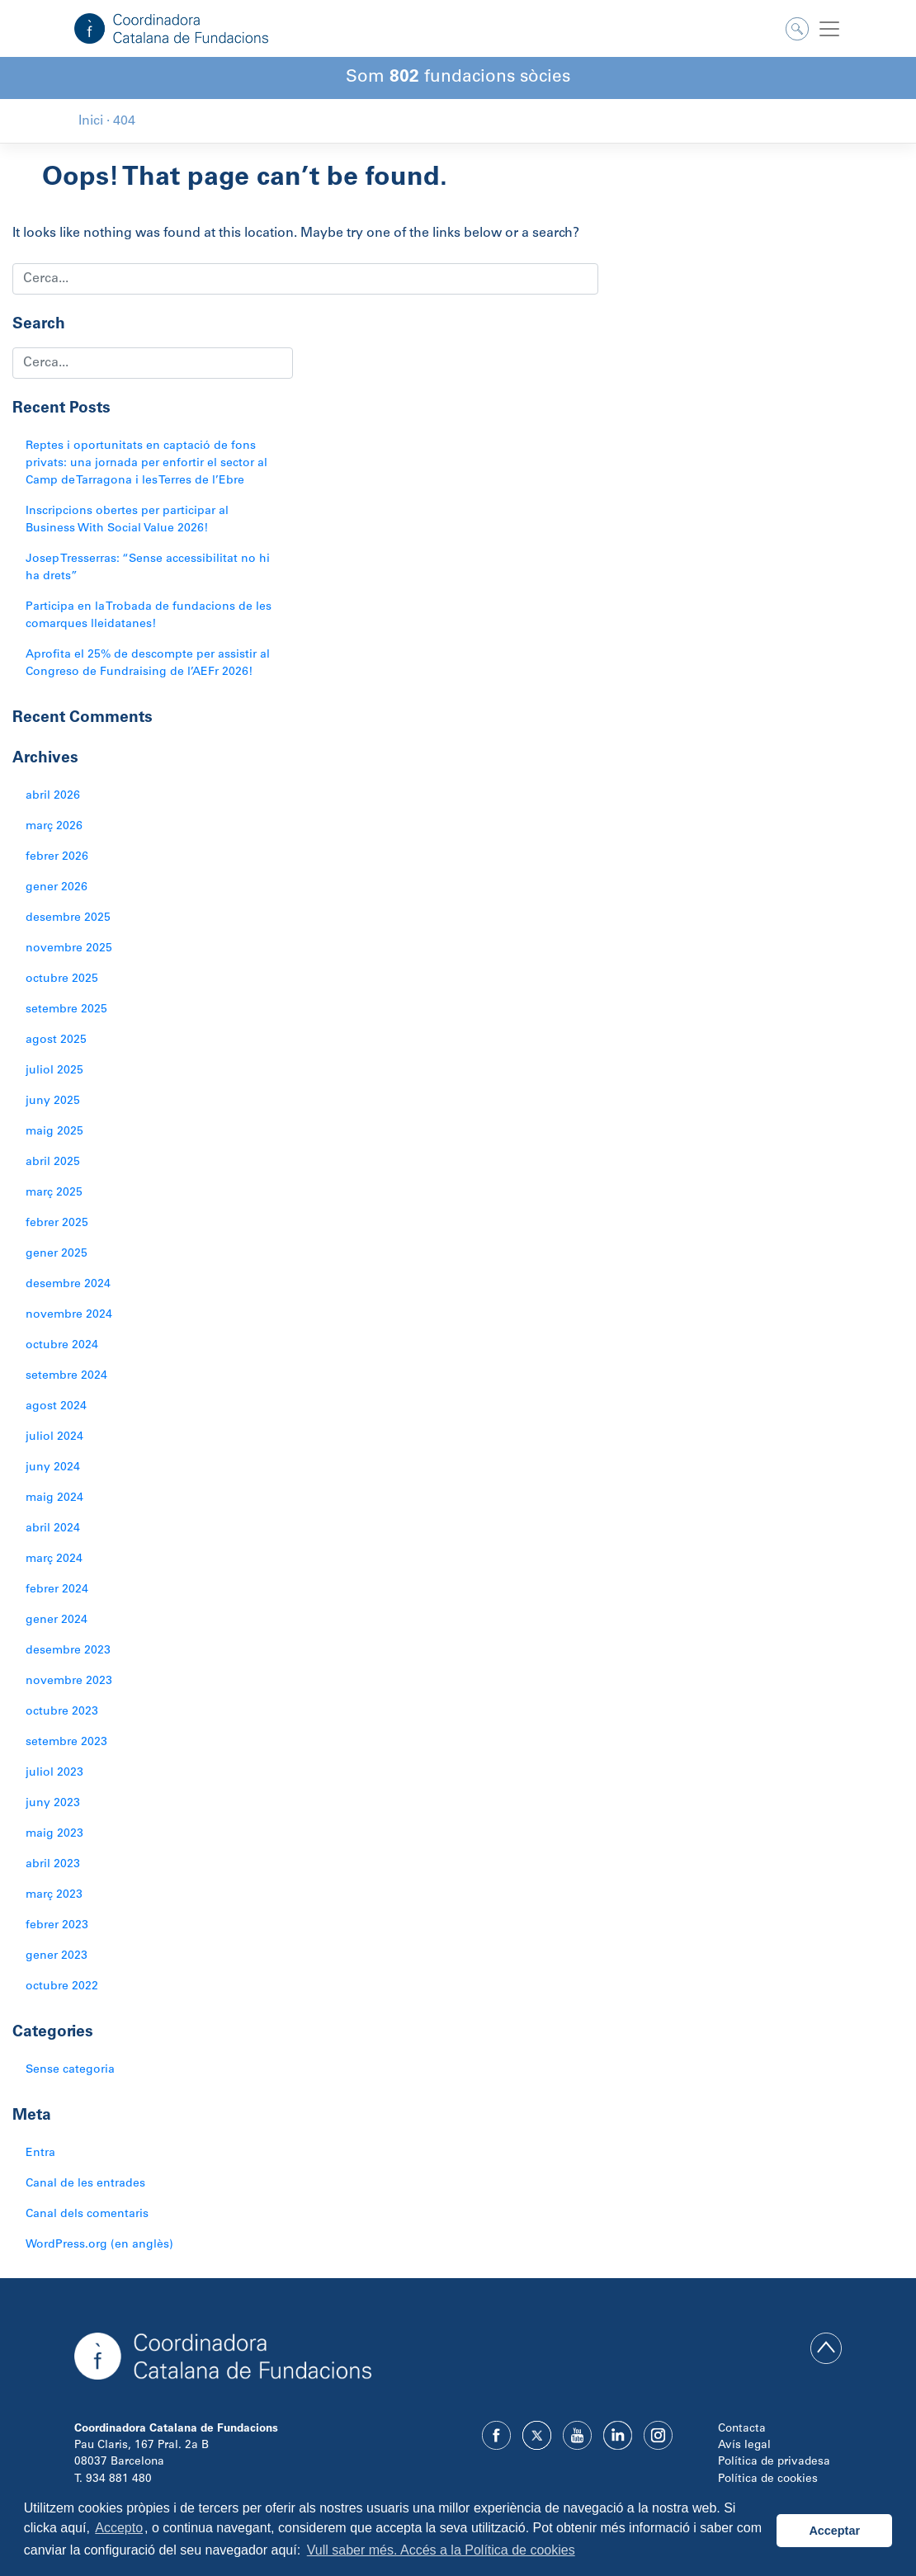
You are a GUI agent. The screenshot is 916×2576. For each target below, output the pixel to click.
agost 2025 (56, 1040)
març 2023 (54, 1895)
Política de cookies (768, 2479)
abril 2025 (53, 1162)
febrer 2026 (57, 857)
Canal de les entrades (85, 2184)
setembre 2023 (66, 1742)
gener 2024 (56, 1620)
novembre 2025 (69, 949)
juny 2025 (53, 1101)
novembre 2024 (69, 1315)
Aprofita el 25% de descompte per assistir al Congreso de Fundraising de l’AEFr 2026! (148, 663)
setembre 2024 (66, 1376)
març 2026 (54, 827)
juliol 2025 (54, 1071)
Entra (40, 2153)
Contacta (742, 2429)
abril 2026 (53, 796)
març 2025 (54, 1193)
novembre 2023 (69, 1681)
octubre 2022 (62, 1987)
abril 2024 (53, 1529)
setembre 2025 (66, 1010)
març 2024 (54, 1559)
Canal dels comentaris (87, 2214)
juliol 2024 (54, 1437)
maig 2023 (54, 1834)
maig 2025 (54, 1132)
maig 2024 (54, 1498)
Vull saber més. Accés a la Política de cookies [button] (441, 2550)
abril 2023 (53, 1865)
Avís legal (744, 2445)
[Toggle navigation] (829, 29)
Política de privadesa (774, 2462)
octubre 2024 (62, 1346)
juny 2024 (53, 1468)
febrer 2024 (57, 1590)
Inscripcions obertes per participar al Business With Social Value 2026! (127, 520)
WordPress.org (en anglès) (99, 2245)
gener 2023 (56, 1956)
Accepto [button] (119, 2528)
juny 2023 (53, 1803)
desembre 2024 (68, 1284)
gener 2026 (56, 888)
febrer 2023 (57, 1926)
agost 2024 (56, 1407)
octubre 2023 (62, 1712)
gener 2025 (56, 1254)
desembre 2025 (68, 918)
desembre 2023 (68, 1651)
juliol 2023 (54, 1773)
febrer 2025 (57, 1223)
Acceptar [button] (834, 2530)
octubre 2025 (62, 979)
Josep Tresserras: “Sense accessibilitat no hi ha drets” (148, 568)
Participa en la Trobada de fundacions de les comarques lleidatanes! (148, 616)
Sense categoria (70, 2070)
